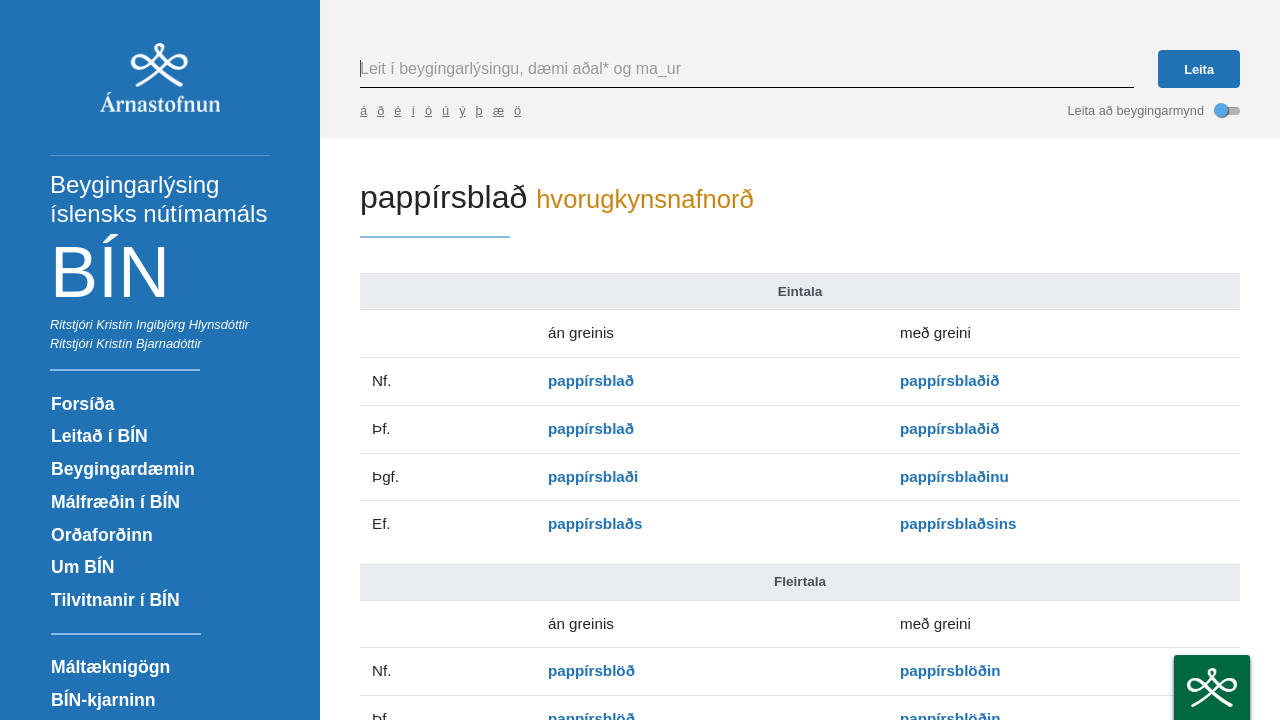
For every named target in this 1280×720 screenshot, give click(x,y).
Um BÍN (83, 567)
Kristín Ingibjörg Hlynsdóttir (172, 324)
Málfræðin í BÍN (115, 502)
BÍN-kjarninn (103, 700)
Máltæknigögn (110, 667)
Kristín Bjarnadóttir (148, 343)
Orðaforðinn (102, 535)
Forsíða (83, 404)
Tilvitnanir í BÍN (115, 600)
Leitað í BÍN (99, 436)
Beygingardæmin (123, 469)
